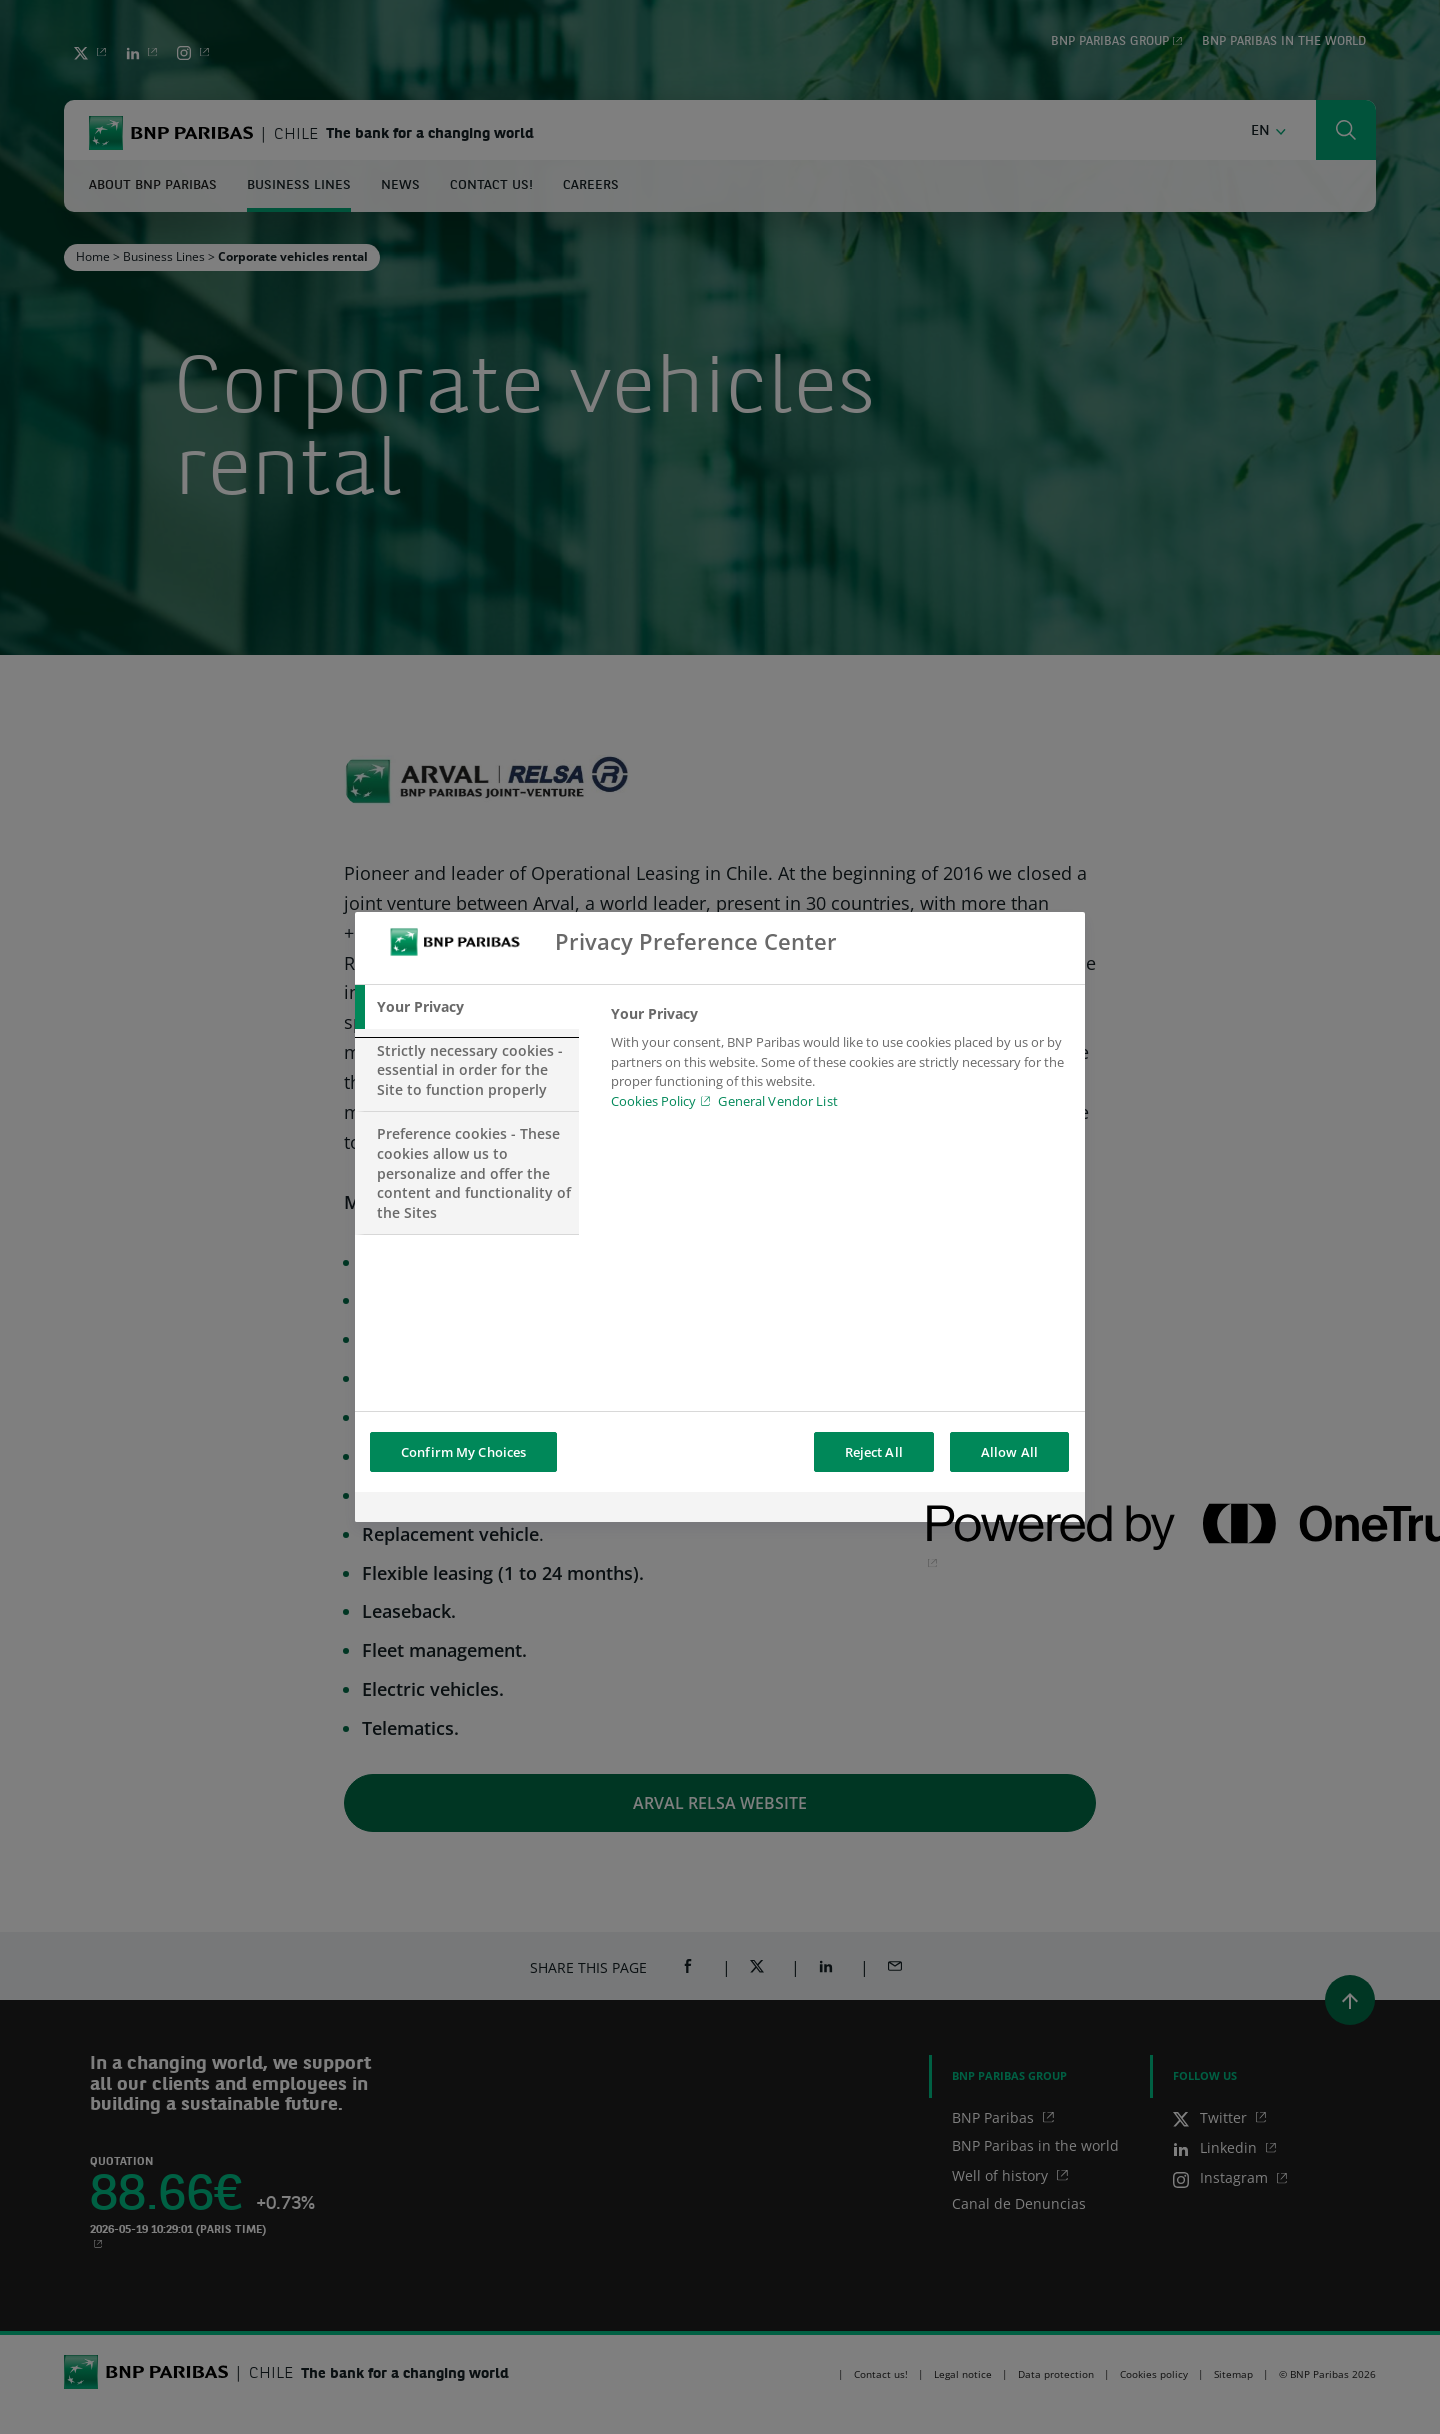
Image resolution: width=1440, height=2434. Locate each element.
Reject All (874, 1452)
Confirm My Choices (463, 1452)
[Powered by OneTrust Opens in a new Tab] (999, 1509)
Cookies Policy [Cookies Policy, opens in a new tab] (653, 1101)
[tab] (467, 1007)
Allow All (1009, 1452)
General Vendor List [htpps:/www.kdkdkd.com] (777, 1101)
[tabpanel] (839, 1063)
